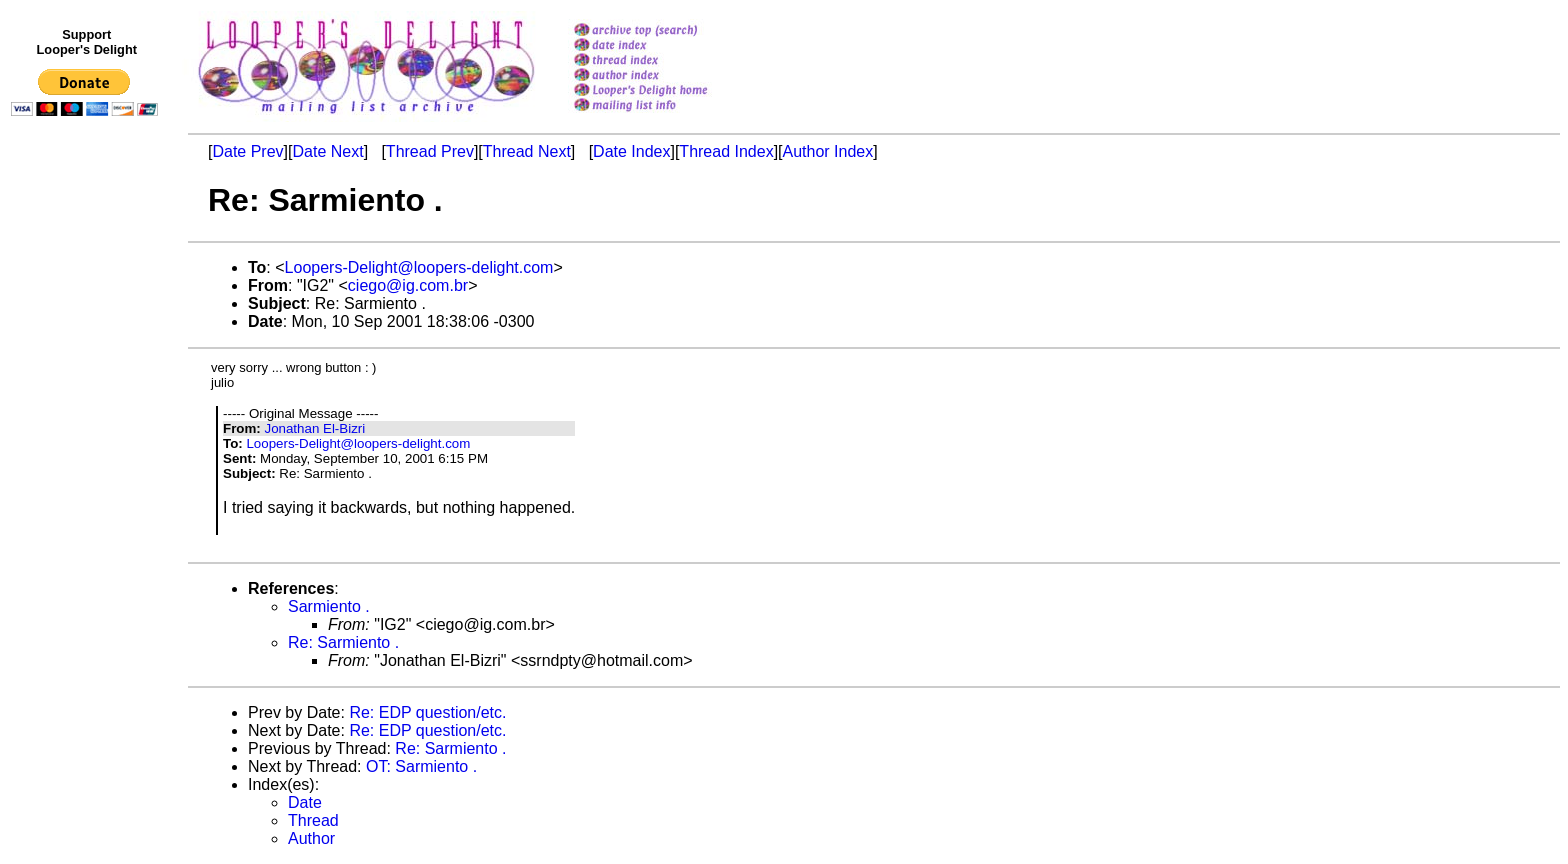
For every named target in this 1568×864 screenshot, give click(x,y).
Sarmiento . (329, 606)
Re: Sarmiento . (343, 642)
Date (305, 802)
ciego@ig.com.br (408, 285)
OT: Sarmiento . (421, 766)
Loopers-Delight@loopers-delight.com (419, 267)
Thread (313, 820)
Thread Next (527, 151)
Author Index (828, 151)
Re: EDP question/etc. (427, 712)
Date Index (631, 151)
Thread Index (726, 151)
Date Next (327, 151)
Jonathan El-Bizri (314, 428)
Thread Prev (430, 151)
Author (311, 838)
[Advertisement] (88, 537)
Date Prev (247, 151)
